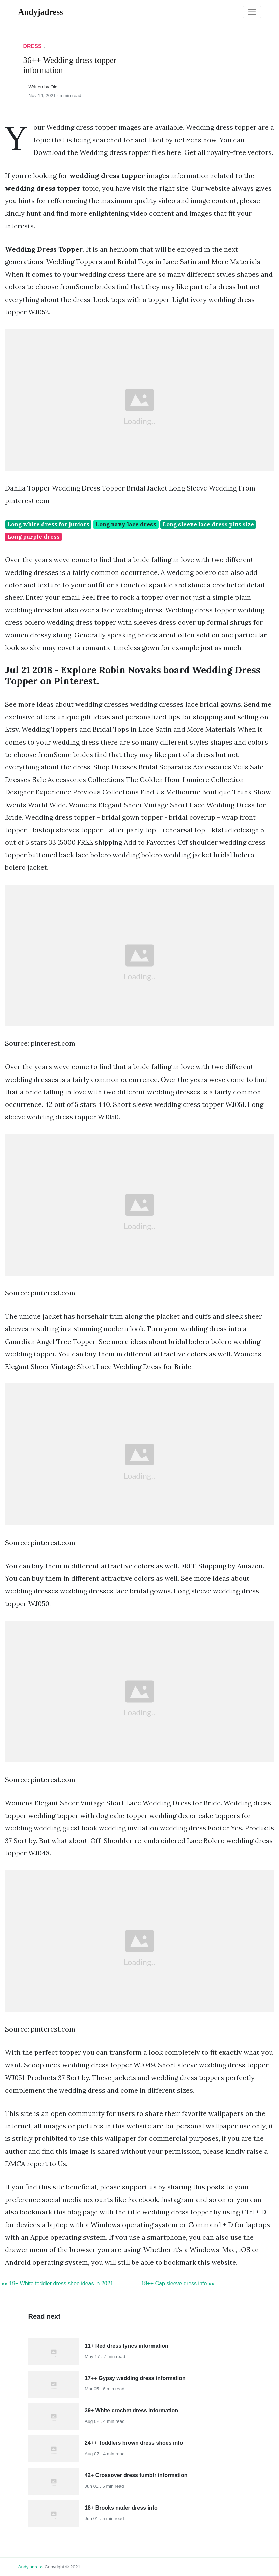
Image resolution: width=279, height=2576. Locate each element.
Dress (32, 46)
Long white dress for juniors (48, 524)
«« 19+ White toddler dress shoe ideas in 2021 (57, 2283)
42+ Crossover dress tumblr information (136, 2475)
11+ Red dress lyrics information (126, 2346)
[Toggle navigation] (252, 12)
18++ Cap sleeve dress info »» (178, 2283)
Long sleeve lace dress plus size (208, 524)
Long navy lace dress (125, 524)
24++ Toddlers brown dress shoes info (134, 2443)
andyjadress (31, 2566)
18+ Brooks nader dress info (121, 2508)
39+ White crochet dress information (131, 2410)
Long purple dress (33, 536)
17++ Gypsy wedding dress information (135, 2378)
